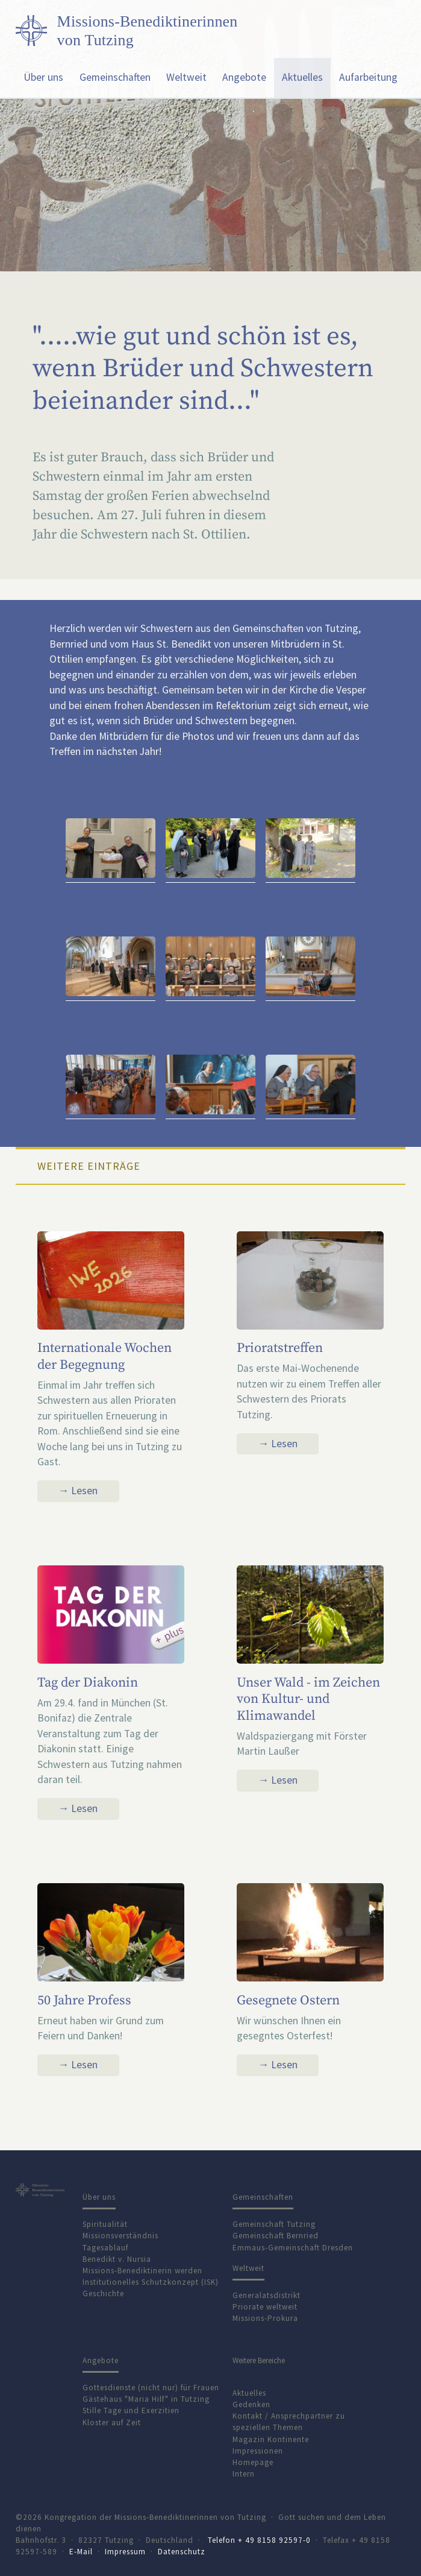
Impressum (125, 2551)
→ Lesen (78, 1490)
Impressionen (257, 2451)
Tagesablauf (105, 2248)
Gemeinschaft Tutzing (274, 2224)
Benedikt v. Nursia (117, 2259)
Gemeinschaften (115, 77)
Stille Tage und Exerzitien (131, 2410)
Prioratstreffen (280, 1348)
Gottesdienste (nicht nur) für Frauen (151, 2387)
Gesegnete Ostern (288, 2000)
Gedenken (251, 2404)
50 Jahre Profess (84, 2000)
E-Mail (81, 2551)
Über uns (43, 77)
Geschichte (103, 2293)
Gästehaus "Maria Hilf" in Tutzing (146, 2399)
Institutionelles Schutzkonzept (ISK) (151, 2282)
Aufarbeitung (368, 77)
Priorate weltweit (265, 2307)
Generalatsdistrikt (266, 2295)
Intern (243, 2474)
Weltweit (186, 77)
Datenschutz (181, 2551)
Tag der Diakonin (87, 1683)
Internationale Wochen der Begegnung (104, 1356)
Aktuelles (302, 77)
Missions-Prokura (265, 2318)
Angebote (244, 77)
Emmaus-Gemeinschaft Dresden (292, 2248)
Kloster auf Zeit (112, 2422)
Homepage (252, 2462)
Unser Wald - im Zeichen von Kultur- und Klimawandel (308, 1699)
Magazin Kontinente (270, 2439)
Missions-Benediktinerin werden (142, 2270)
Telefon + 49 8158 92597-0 (259, 2540)
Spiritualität (105, 2224)
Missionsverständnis (120, 2235)
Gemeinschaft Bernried (275, 2235)
